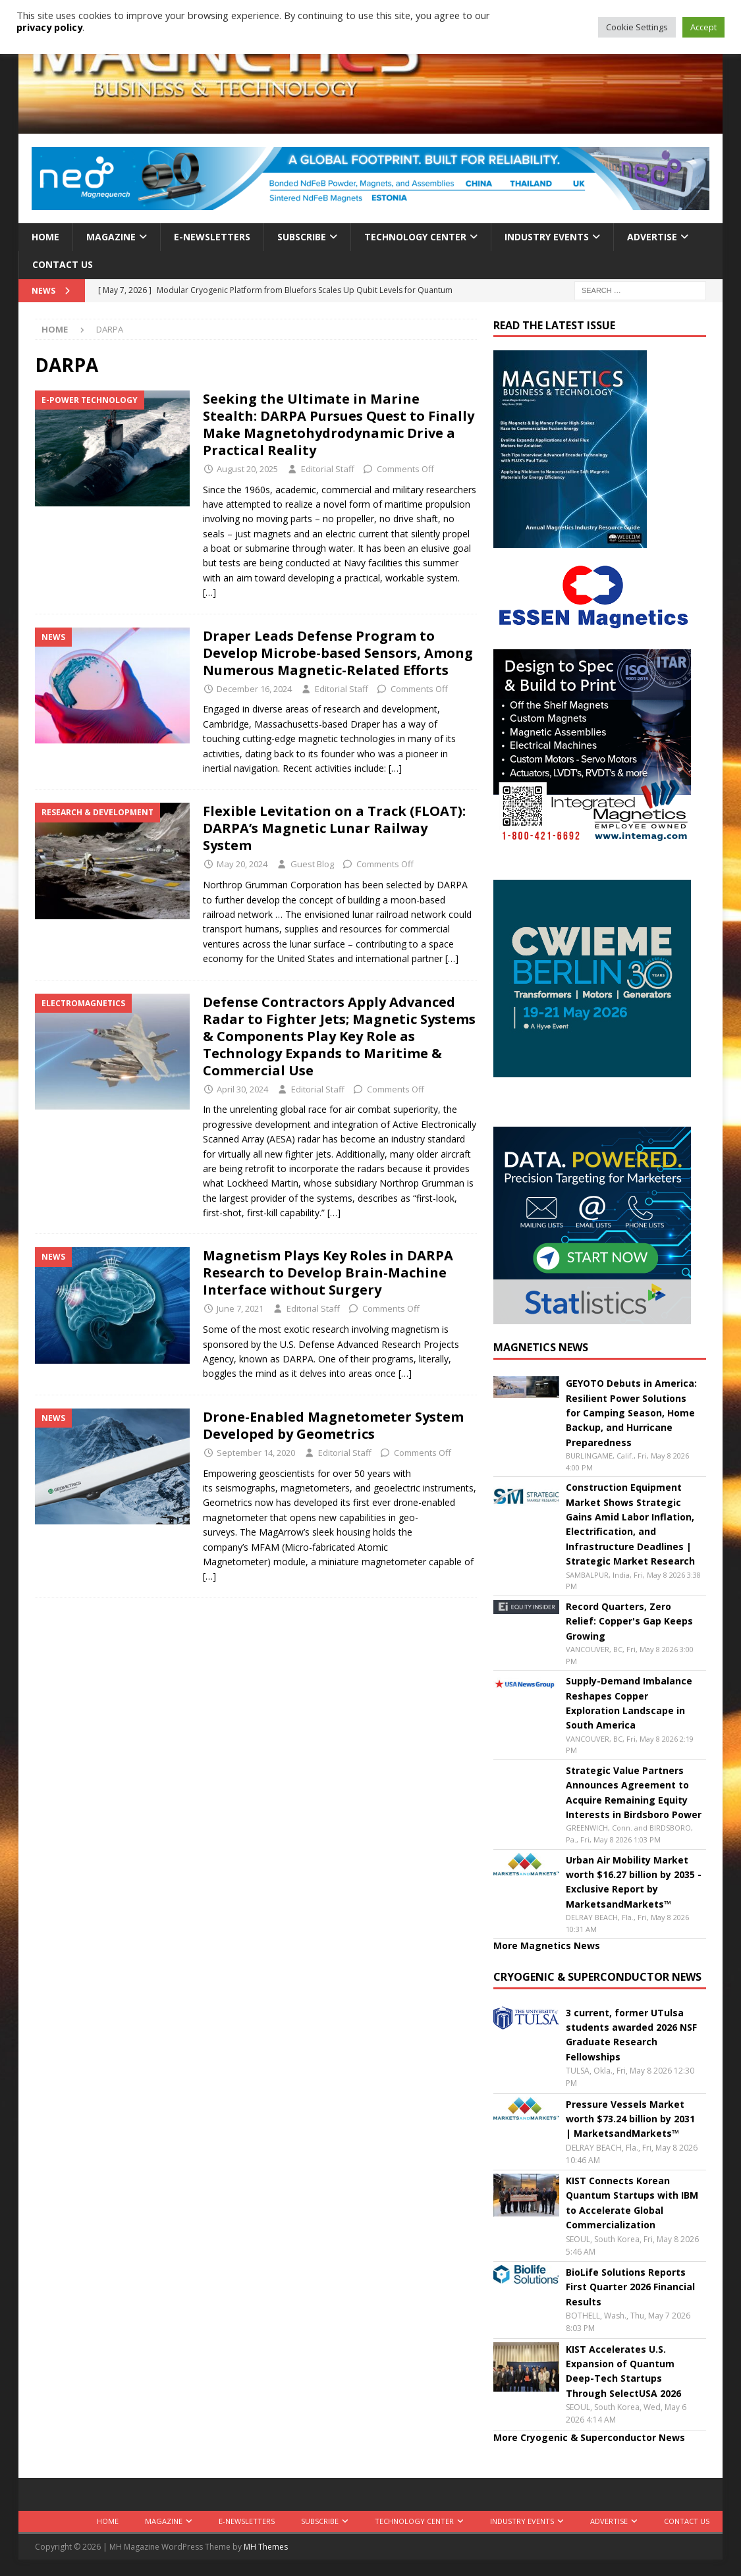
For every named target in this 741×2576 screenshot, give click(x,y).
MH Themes (266, 2546)
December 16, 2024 (254, 689)
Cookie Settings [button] (637, 27)
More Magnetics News (546, 1945)
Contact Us (62, 264)
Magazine (111, 236)
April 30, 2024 (242, 1089)
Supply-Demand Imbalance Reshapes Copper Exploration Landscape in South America (629, 1703)
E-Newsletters (212, 236)
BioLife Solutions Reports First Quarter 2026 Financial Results (630, 2287)
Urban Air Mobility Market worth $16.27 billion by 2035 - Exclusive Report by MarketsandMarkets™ (633, 1882)
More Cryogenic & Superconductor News (589, 2437)
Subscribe (301, 236)
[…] (209, 592)
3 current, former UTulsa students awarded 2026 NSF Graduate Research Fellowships (631, 2034)
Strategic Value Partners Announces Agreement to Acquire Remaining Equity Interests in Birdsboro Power (633, 1792)
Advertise (652, 236)
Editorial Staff (327, 469)
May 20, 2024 (242, 864)
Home (45, 236)
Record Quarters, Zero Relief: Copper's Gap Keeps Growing (629, 1621)
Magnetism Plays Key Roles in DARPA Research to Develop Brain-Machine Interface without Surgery (328, 1273)
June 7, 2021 (240, 1308)
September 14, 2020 (256, 1453)
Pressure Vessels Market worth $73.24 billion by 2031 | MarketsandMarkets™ (630, 2119)
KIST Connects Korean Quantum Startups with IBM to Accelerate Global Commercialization (632, 2202)
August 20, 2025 (247, 469)
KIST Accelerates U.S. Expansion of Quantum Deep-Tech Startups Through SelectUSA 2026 (623, 2371)
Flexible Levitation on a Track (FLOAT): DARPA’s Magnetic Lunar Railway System (334, 828)
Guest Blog (312, 864)
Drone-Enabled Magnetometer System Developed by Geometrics (333, 1425)
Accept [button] (703, 27)
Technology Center (415, 236)
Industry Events (547, 236)
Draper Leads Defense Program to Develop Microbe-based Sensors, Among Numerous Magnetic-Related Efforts (338, 653)
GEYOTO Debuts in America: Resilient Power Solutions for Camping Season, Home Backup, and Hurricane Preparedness (631, 1413)
